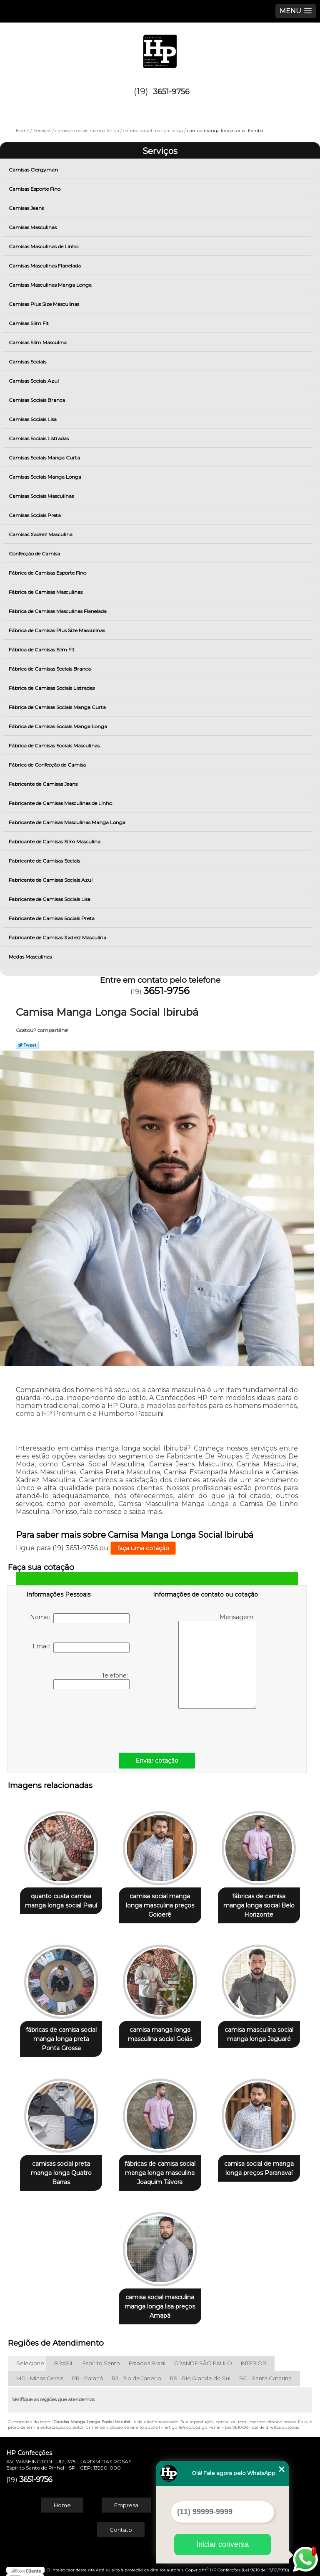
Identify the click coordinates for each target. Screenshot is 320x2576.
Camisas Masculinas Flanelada (45, 265)
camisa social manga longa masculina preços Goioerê (160, 1903)
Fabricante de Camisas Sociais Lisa (50, 899)
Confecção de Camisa (35, 553)
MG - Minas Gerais (39, 2370)
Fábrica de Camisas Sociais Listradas (52, 688)
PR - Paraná (87, 2370)
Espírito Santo (101, 2355)
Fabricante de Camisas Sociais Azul (51, 880)
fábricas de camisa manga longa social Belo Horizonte (259, 1903)
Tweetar (27, 1045)
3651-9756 (171, 91)
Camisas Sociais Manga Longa (45, 477)
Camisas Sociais (28, 361)
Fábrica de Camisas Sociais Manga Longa (58, 726)
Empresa (126, 2497)
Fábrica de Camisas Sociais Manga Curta (58, 707)
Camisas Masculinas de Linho (44, 246)
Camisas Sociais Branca (37, 400)
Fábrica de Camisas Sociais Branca (50, 669)
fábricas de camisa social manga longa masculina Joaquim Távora (160, 2167)
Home (62, 2497)
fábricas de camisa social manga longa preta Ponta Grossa (61, 2035)
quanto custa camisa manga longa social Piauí (61, 1898)
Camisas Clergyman (34, 170)
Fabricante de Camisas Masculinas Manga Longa (68, 822)
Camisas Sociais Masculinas (42, 496)
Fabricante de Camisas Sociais (45, 861)
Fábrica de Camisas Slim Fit (42, 649)
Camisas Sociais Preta (35, 515)
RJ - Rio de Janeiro (136, 2370)
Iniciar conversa (222, 2544)
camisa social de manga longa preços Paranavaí (259, 2162)
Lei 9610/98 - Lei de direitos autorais (262, 2419)
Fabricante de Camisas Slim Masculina (55, 841)
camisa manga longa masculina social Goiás (160, 2030)
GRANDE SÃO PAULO (203, 2355)
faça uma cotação (143, 1548)
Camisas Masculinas (33, 227)
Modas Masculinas (31, 957)
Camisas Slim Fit (29, 323)
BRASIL (64, 2355)
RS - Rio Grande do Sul (200, 2370)
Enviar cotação (156, 1760)
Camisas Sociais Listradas (39, 438)
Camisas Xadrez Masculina (41, 534)
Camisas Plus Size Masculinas (44, 304)
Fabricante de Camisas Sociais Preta (52, 918)
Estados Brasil (147, 2355)
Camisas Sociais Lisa (33, 419)
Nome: (80, 1618)
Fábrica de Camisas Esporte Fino (48, 573)
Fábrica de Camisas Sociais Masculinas (55, 745)
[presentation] (79, 1719)
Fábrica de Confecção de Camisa (48, 765)
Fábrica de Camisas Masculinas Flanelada (58, 611)
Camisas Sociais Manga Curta (45, 457)
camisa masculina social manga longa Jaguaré (259, 2030)
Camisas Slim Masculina (38, 342)
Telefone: (91, 1680)
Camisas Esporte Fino (35, 189)
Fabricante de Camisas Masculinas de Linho (61, 803)
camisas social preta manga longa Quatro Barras (61, 2167)
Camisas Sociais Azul (34, 381)
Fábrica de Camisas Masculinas (46, 592)
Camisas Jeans (27, 208)
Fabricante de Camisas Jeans (44, 784)
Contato (121, 2521)
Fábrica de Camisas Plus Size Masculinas (57, 630)
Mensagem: (217, 1661)
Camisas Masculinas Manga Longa (51, 285)
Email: (81, 1647)
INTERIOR (253, 2355)
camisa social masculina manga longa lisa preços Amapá (160, 2298)
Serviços (160, 151)
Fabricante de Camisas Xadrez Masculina (58, 937)
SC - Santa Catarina (265, 2370)
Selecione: (30, 2355)
